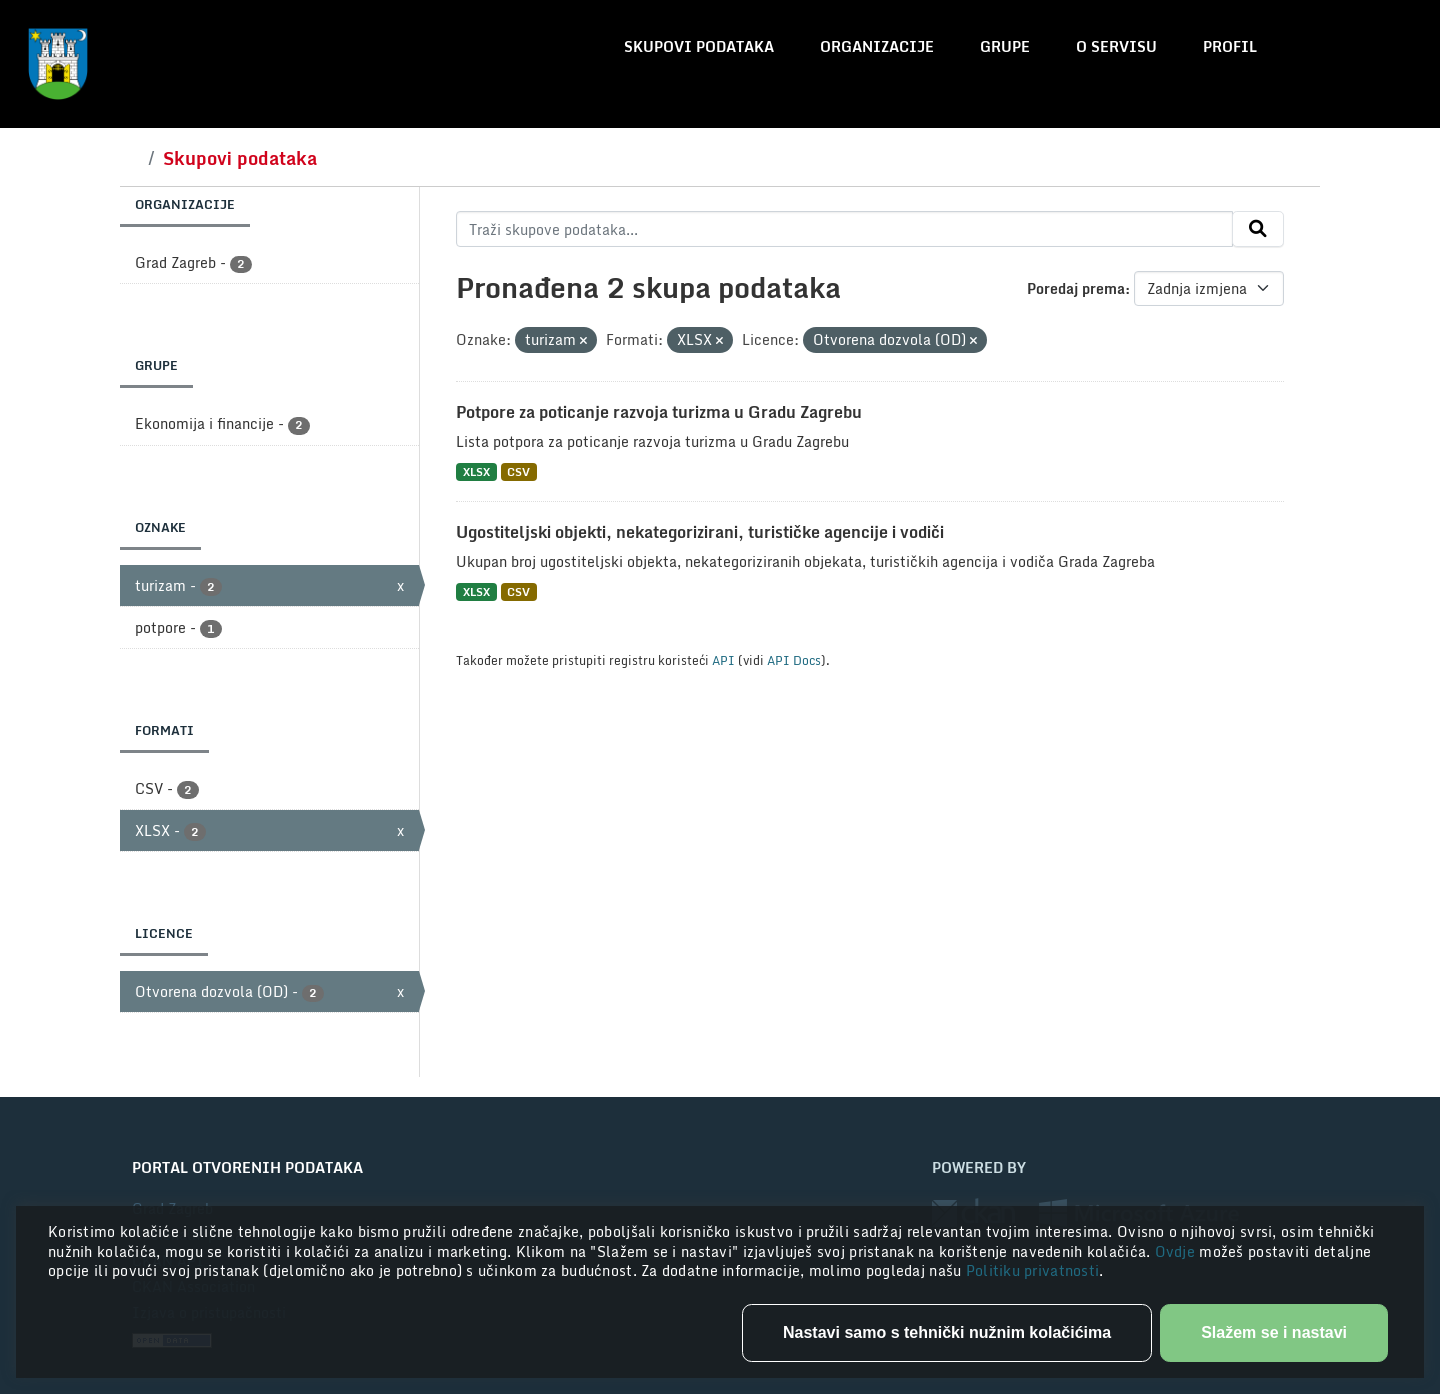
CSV (518, 471)
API (723, 660)
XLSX (476, 471)
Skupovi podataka (699, 46)
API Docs (794, 660)
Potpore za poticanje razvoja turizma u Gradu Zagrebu (659, 412)
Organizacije (877, 46)
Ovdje (1177, 1251)
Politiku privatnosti (1033, 1270)
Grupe (1005, 46)
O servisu (1116, 46)
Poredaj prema (1076, 288)
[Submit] (1258, 229)
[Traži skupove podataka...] (844, 229)
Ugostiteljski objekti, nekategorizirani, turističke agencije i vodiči (700, 532)
